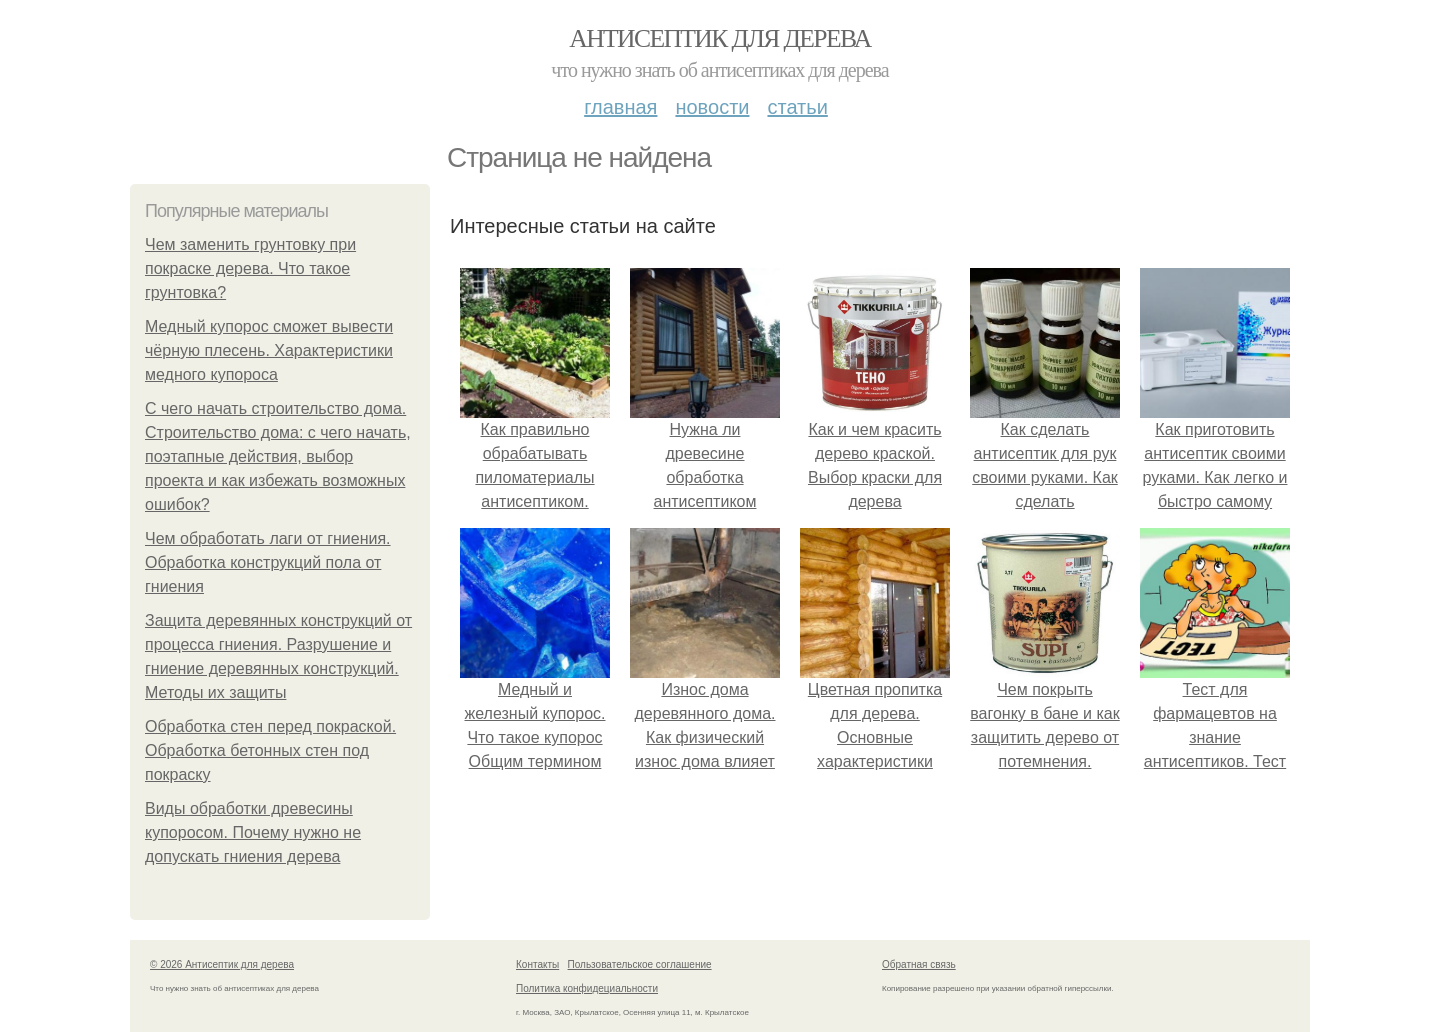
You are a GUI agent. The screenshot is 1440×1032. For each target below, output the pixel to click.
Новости (712, 107)
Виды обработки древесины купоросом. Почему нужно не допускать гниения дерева (253, 832)
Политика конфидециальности (587, 988)
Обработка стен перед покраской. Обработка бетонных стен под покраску (270, 750)
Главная (620, 107)
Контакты (537, 964)
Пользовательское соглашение (640, 964)
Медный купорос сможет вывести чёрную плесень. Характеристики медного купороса (269, 350)
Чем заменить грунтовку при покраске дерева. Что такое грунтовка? (250, 268)
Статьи (797, 107)
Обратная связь (919, 964)
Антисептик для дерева (719, 38)
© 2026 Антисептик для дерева (222, 964)
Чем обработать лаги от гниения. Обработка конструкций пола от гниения (268, 562)
